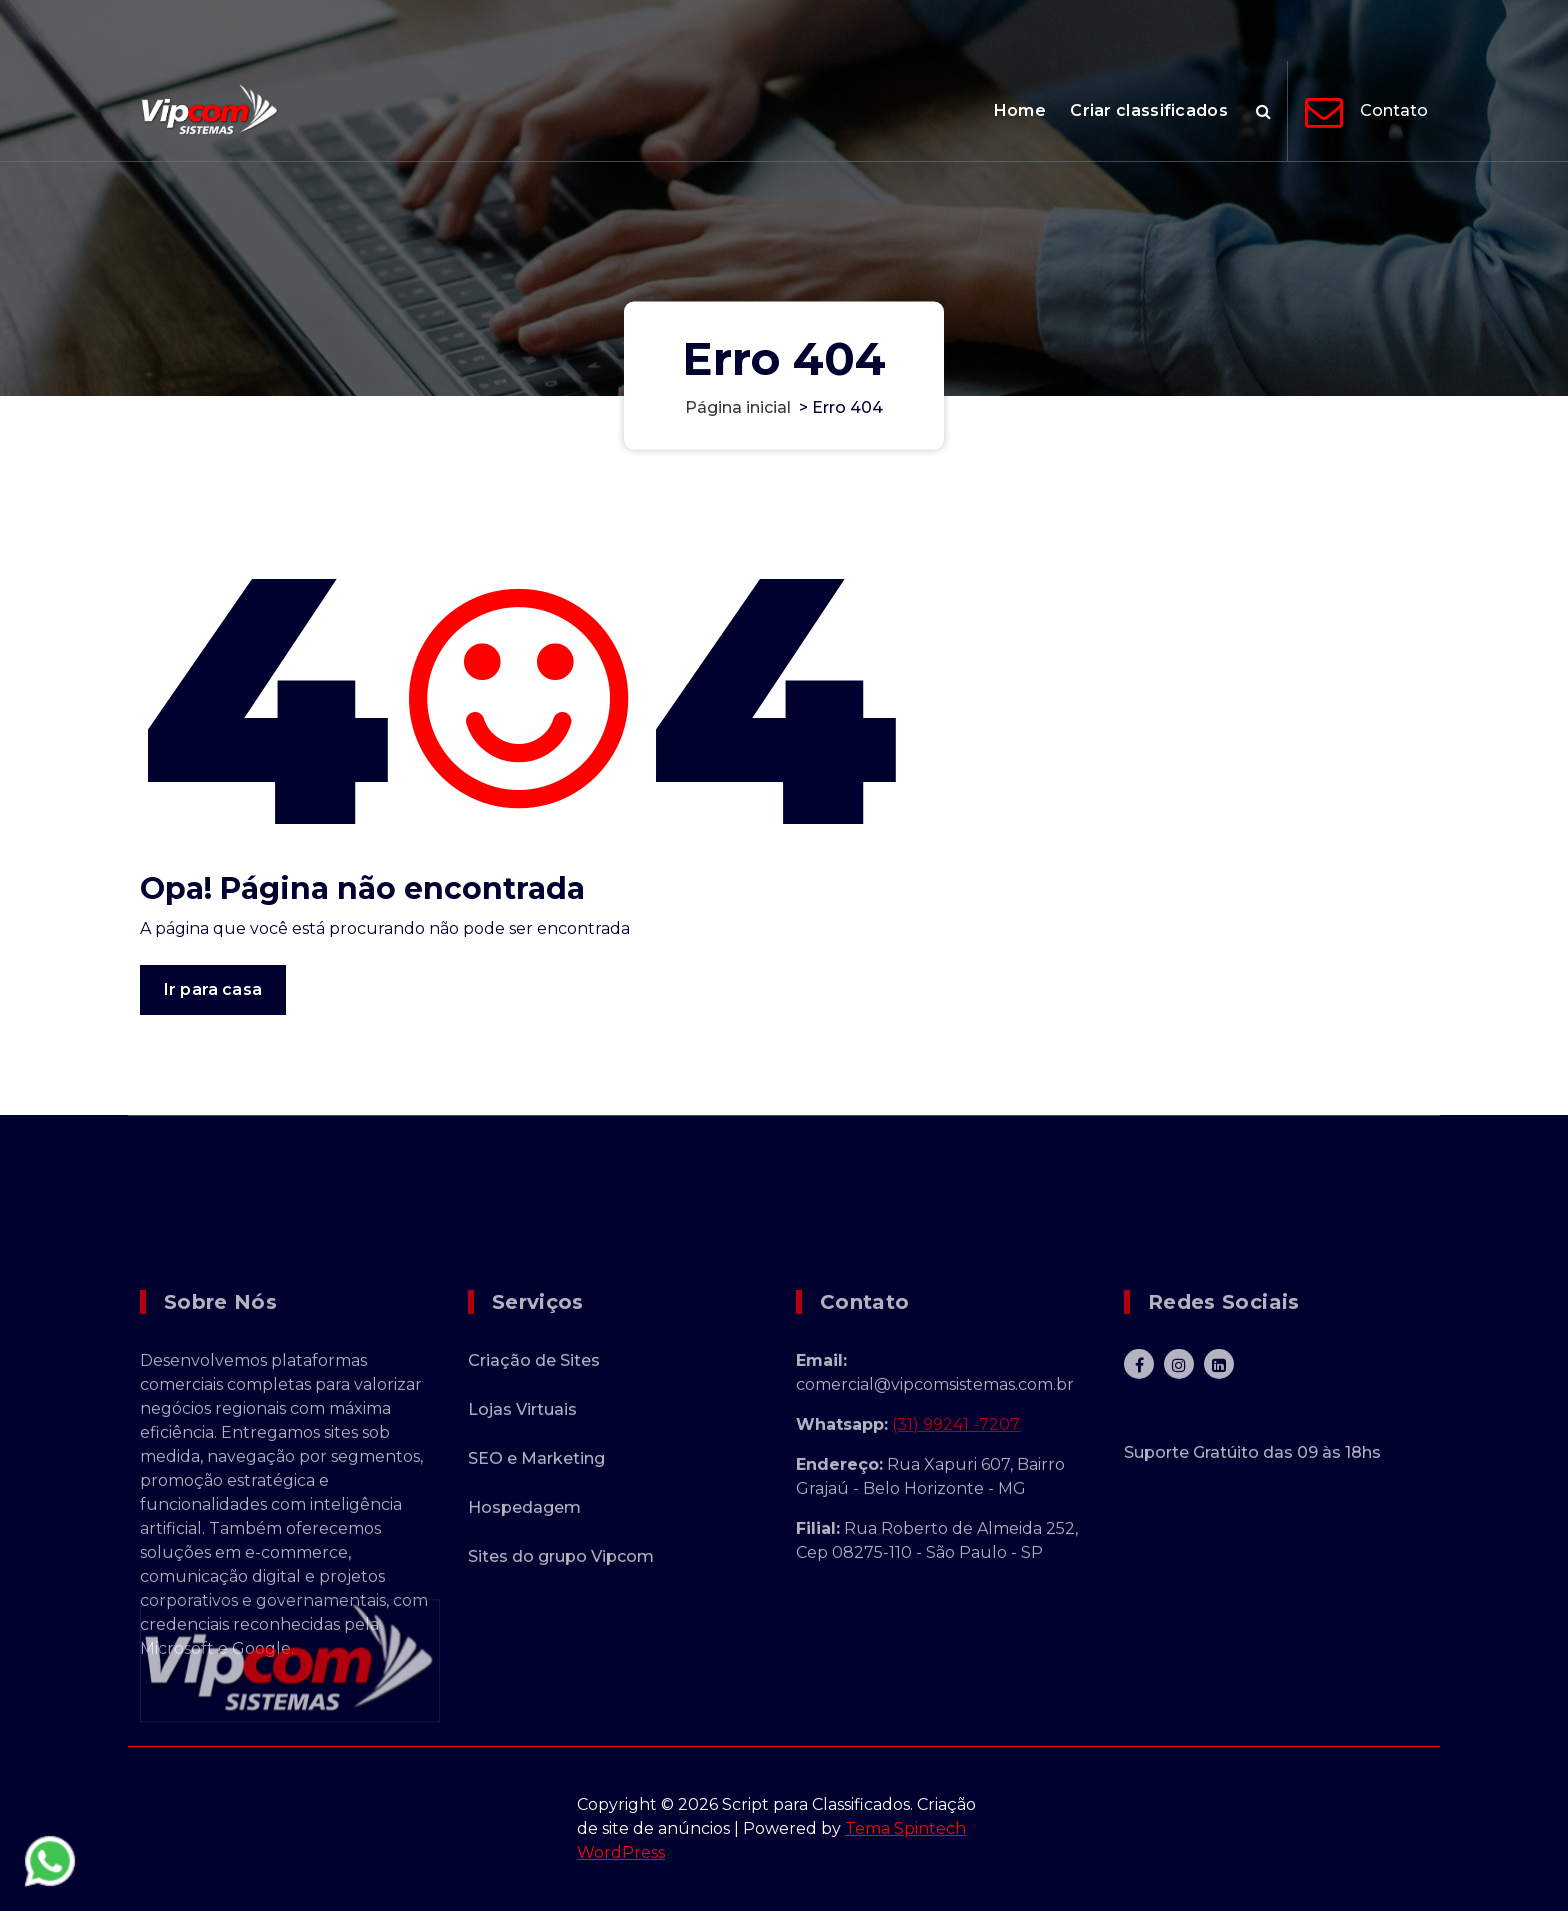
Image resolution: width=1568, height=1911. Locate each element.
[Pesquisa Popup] (1263, 111)
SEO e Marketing (536, 1587)
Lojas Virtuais (522, 1538)
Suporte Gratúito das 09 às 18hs (1252, 1581)
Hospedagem (524, 1636)
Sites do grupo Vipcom (561, 1685)
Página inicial (738, 407)
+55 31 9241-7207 (1270, 28)
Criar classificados (1149, 110)
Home (1020, 110)
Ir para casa (213, 996)
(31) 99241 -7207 (956, 1553)
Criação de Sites (534, 1489)
